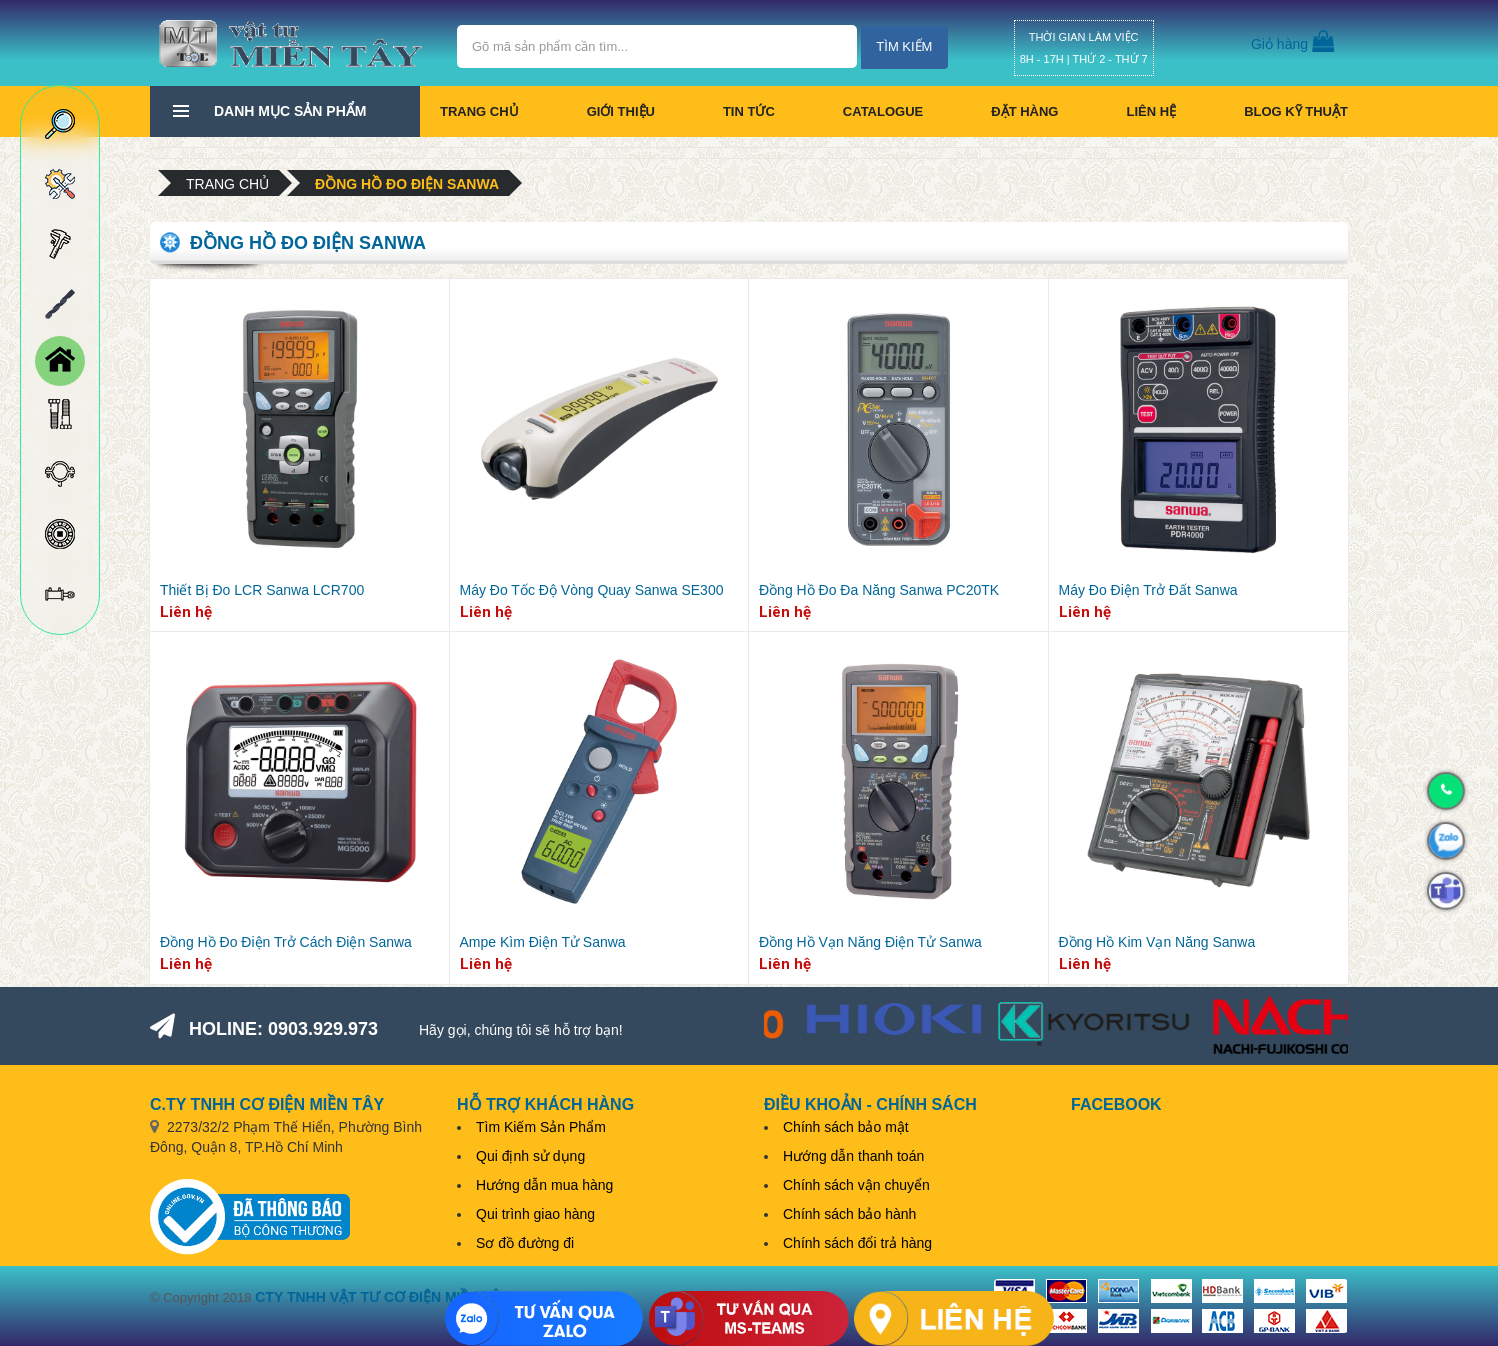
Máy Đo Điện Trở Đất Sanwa (1148, 590)
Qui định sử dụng (530, 1156)
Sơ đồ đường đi (525, 1243)
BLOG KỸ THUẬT (1296, 111)
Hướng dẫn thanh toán (853, 1156)
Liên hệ (1151, 111)
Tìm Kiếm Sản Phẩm (541, 1127)
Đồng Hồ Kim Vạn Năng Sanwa (1157, 942)
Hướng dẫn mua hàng (544, 1185)
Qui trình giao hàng (535, 1214)
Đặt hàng (1024, 111)
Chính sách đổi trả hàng (857, 1243)
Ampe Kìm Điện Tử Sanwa (543, 942)
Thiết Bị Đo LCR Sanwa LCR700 (262, 590)
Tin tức (749, 111)
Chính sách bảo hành (849, 1214)
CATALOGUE (883, 111)
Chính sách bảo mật (846, 1127)
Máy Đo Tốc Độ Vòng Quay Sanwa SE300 (592, 590)
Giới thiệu (621, 111)
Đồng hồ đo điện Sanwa (407, 184)
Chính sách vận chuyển (856, 1185)
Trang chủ (479, 111)
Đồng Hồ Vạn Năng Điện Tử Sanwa (870, 942)
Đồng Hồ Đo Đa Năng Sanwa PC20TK (879, 590)
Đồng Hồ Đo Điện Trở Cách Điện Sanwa (286, 942)
